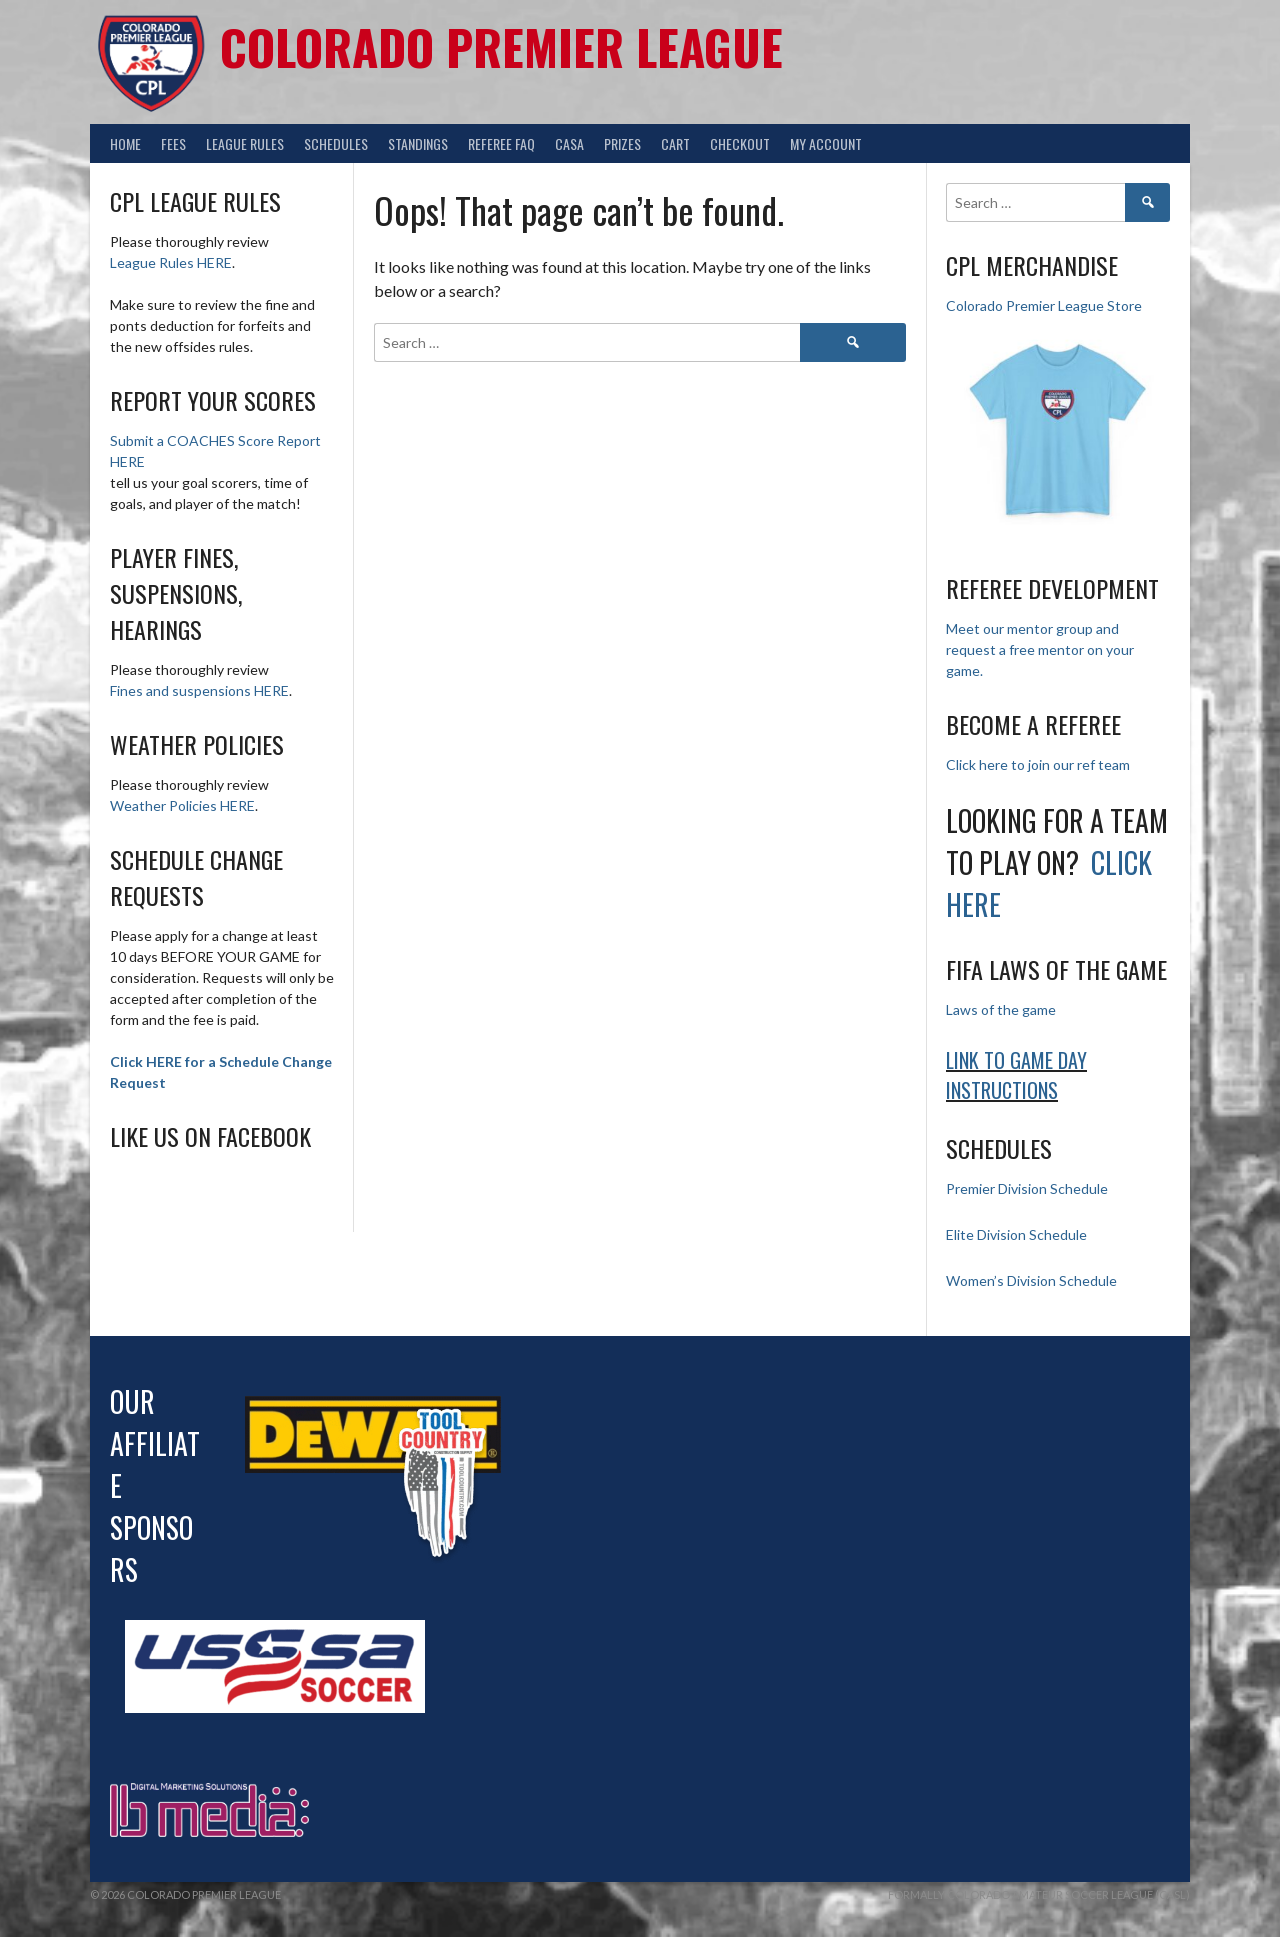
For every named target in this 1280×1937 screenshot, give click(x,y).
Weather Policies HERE (182, 805)
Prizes (622, 143)
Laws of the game (1001, 1009)
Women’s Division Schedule (1031, 1280)
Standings (418, 143)
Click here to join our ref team (1038, 764)
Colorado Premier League (501, 46)
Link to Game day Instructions (1016, 1075)
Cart (675, 143)
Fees (173, 143)
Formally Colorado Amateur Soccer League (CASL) (1039, 1894)
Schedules (336, 143)
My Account (826, 143)
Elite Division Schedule (1016, 1234)
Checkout (740, 143)
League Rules (245, 143)
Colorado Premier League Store (1044, 305)
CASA (569, 143)
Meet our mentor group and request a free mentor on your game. (1040, 649)
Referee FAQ (501, 143)
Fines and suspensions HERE (199, 690)
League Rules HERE (171, 262)
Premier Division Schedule (1027, 1188)
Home (125, 143)
